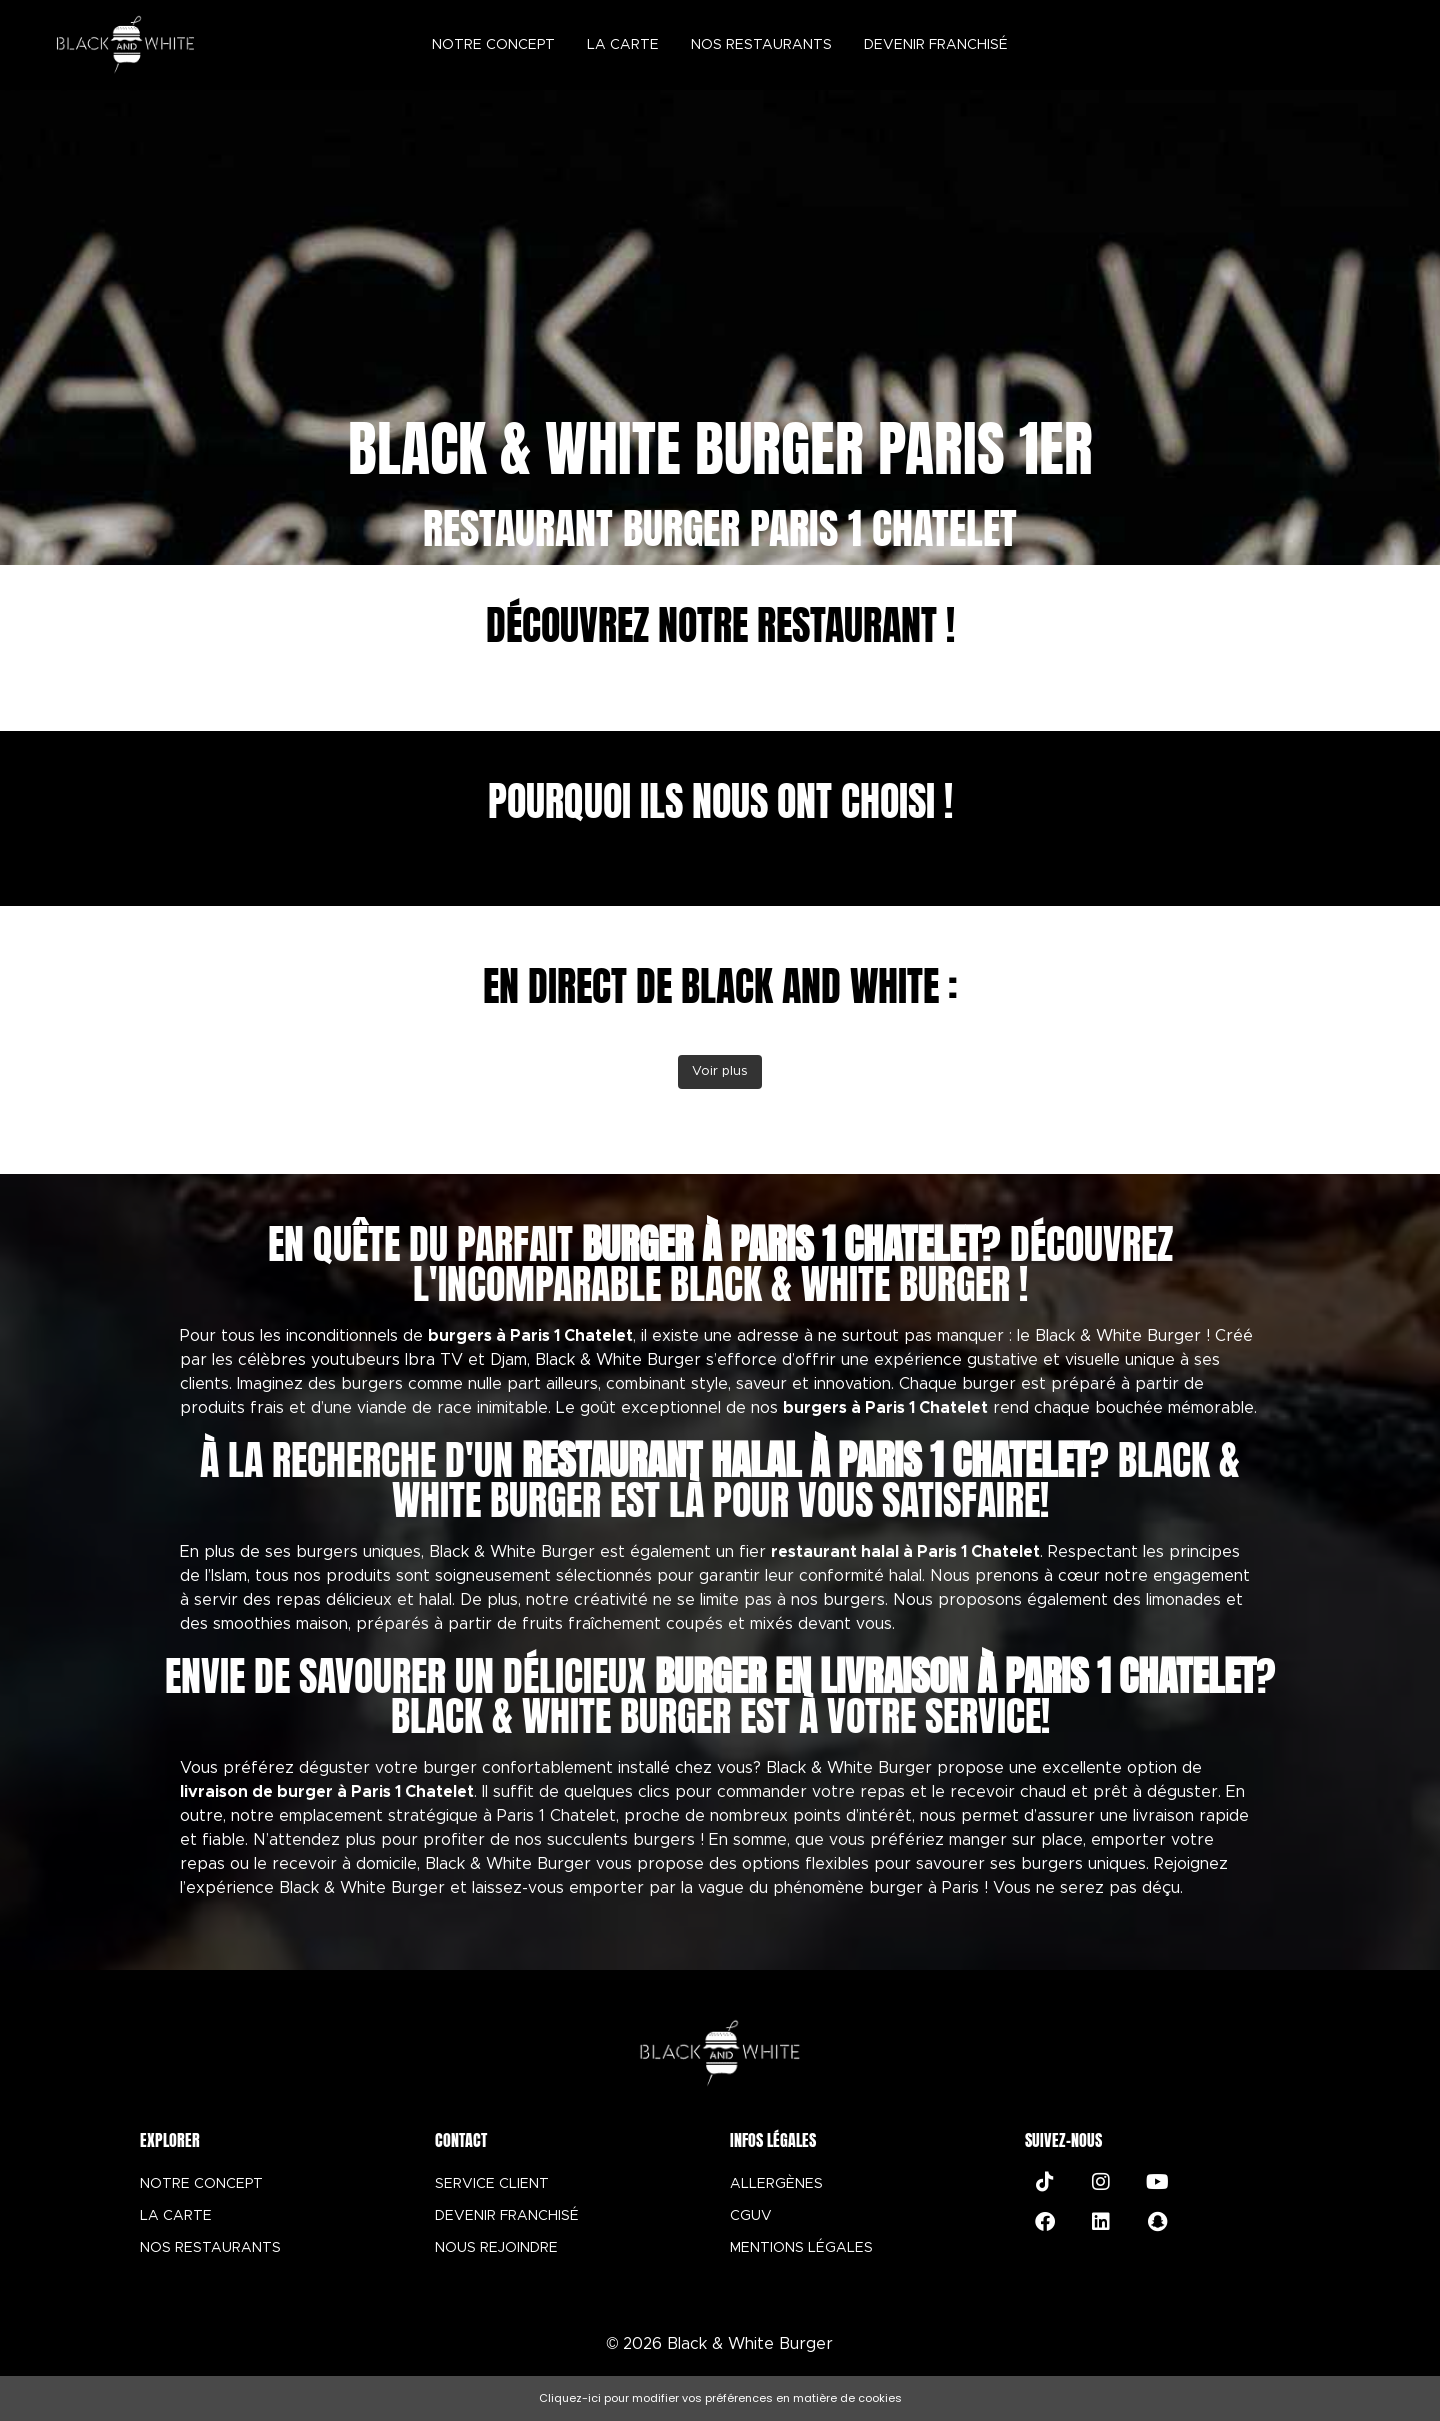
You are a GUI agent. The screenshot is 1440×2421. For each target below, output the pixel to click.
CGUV (751, 2216)
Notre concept (493, 45)
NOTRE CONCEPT (201, 2184)
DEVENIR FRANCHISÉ (507, 2216)
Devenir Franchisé (936, 45)
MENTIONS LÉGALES (801, 2248)
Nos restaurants (761, 45)
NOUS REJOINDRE (496, 2248)
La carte (623, 45)
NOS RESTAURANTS (210, 2248)
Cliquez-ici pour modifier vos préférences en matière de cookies (720, 2398)
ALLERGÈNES (776, 2184)
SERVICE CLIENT (492, 2184)
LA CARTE (176, 2216)
